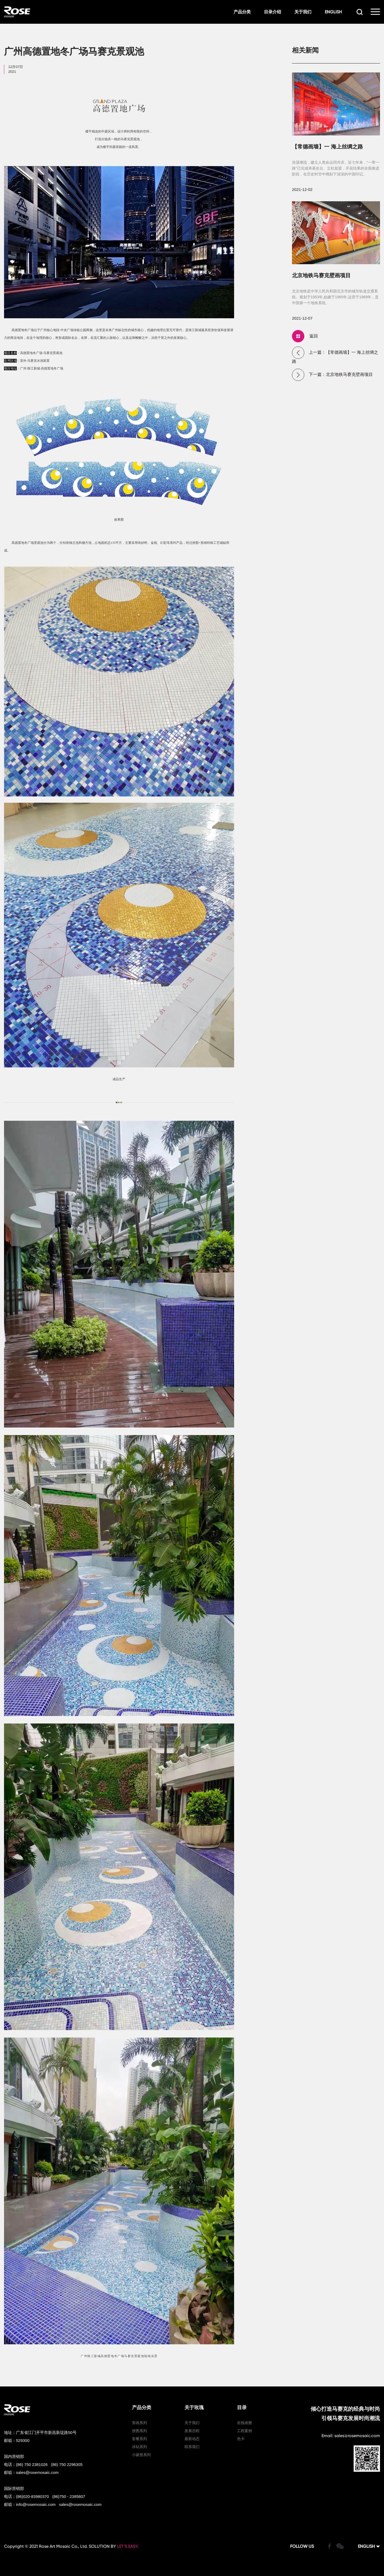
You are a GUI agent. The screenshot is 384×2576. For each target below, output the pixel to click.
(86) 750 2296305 (66, 2464)
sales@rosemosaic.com (37, 2472)
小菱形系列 (141, 2455)
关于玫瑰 (194, 2407)
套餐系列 (139, 2439)
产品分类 (242, 12)
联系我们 (192, 2447)
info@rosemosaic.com (36, 2504)
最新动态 (192, 2439)
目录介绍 (272, 12)
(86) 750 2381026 (31, 2464)
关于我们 (302, 12)
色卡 (241, 2439)
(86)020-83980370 (32, 2496)
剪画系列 (139, 2423)
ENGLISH (333, 11)
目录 (242, 2407)
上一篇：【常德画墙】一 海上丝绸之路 (334, 357)
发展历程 (192, 2431)
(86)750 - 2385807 (68, 2496)
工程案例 (244, 2431)
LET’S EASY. (128, 2546)
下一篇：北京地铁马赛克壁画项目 (340, 374)
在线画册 (244, 2423)
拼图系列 (139, 2431)
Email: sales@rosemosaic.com (351, 2435)
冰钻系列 (139, 2447)
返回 (312, 336)
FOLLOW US (302, 2546)
